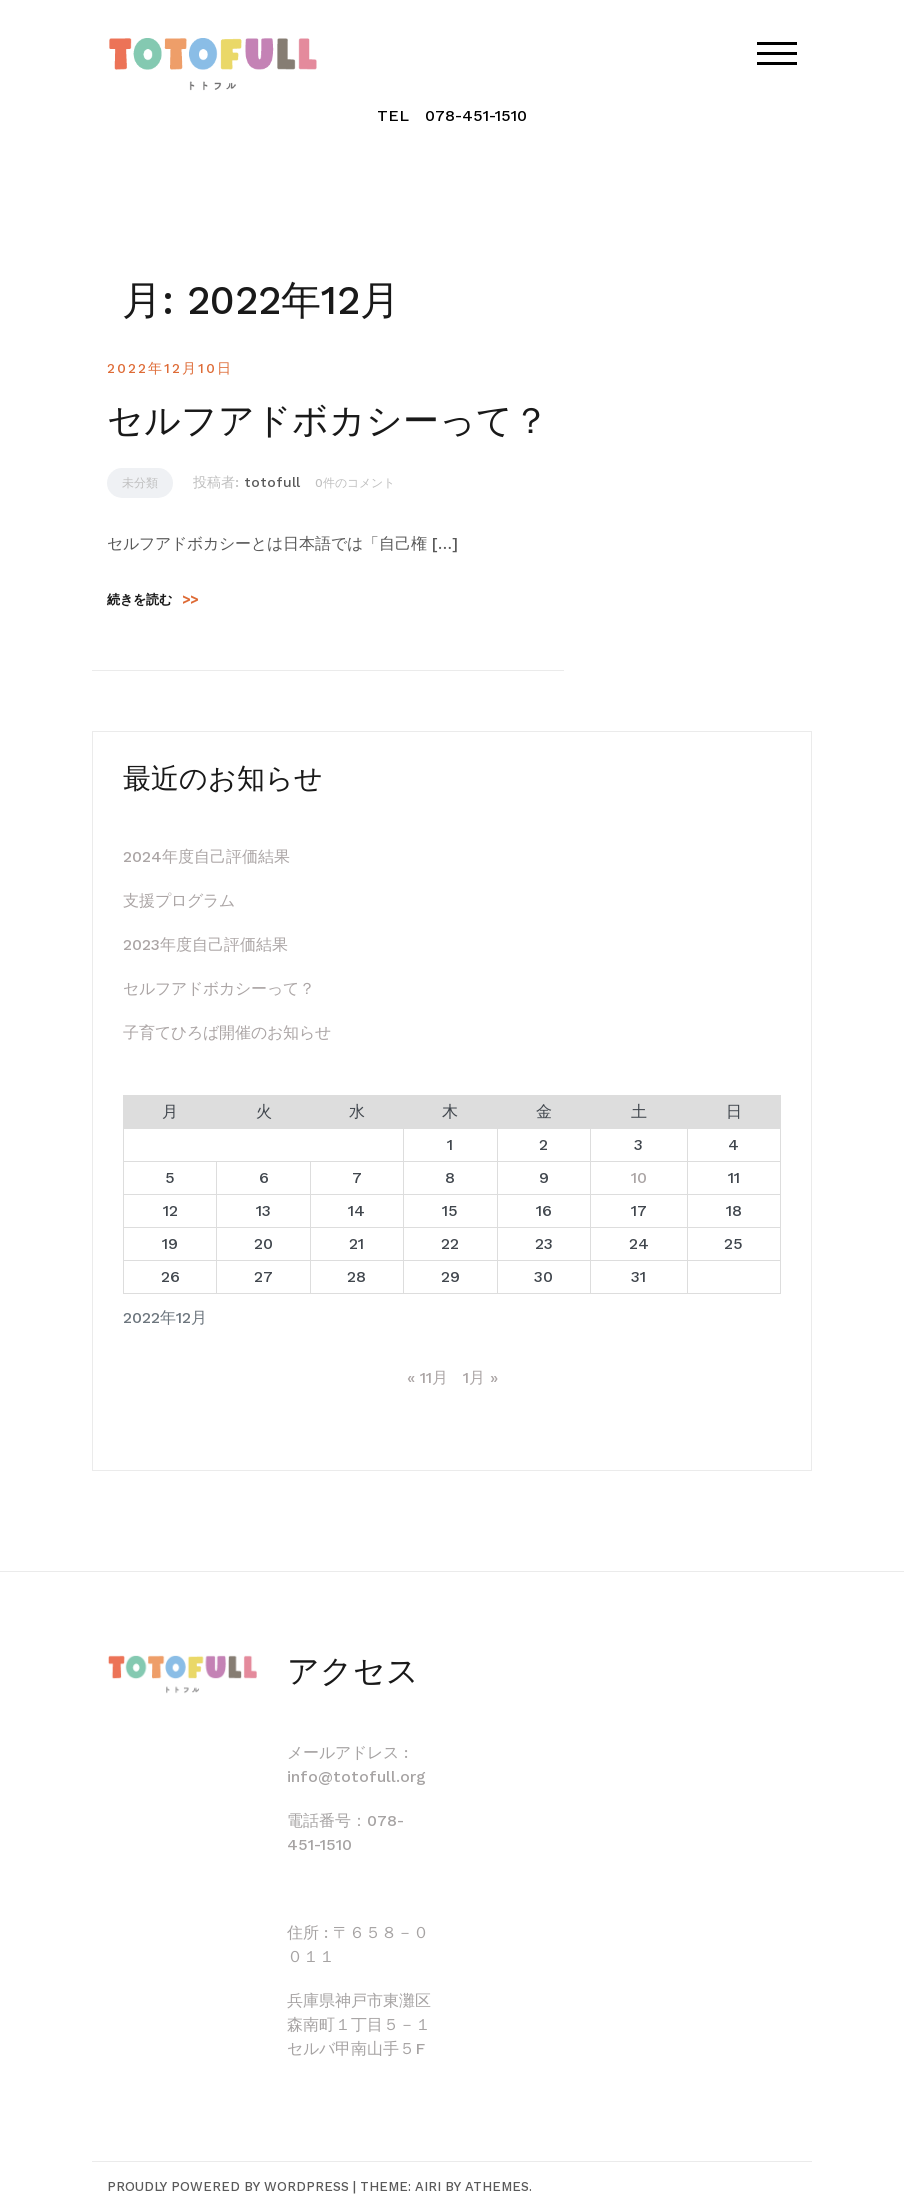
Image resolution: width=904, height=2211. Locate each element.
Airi (428, 2186)
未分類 (140, 483)
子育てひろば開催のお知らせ (227, 1032)
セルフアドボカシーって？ (328, 421)
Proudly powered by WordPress (228, 2186)
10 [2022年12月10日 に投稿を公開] (639, 1177)
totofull (272, 482)
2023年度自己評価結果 (205, 944)
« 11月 (427, 1377)
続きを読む (152, 599)
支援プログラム (179, 900)
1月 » (480, 1377)
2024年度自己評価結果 (206, 856)
